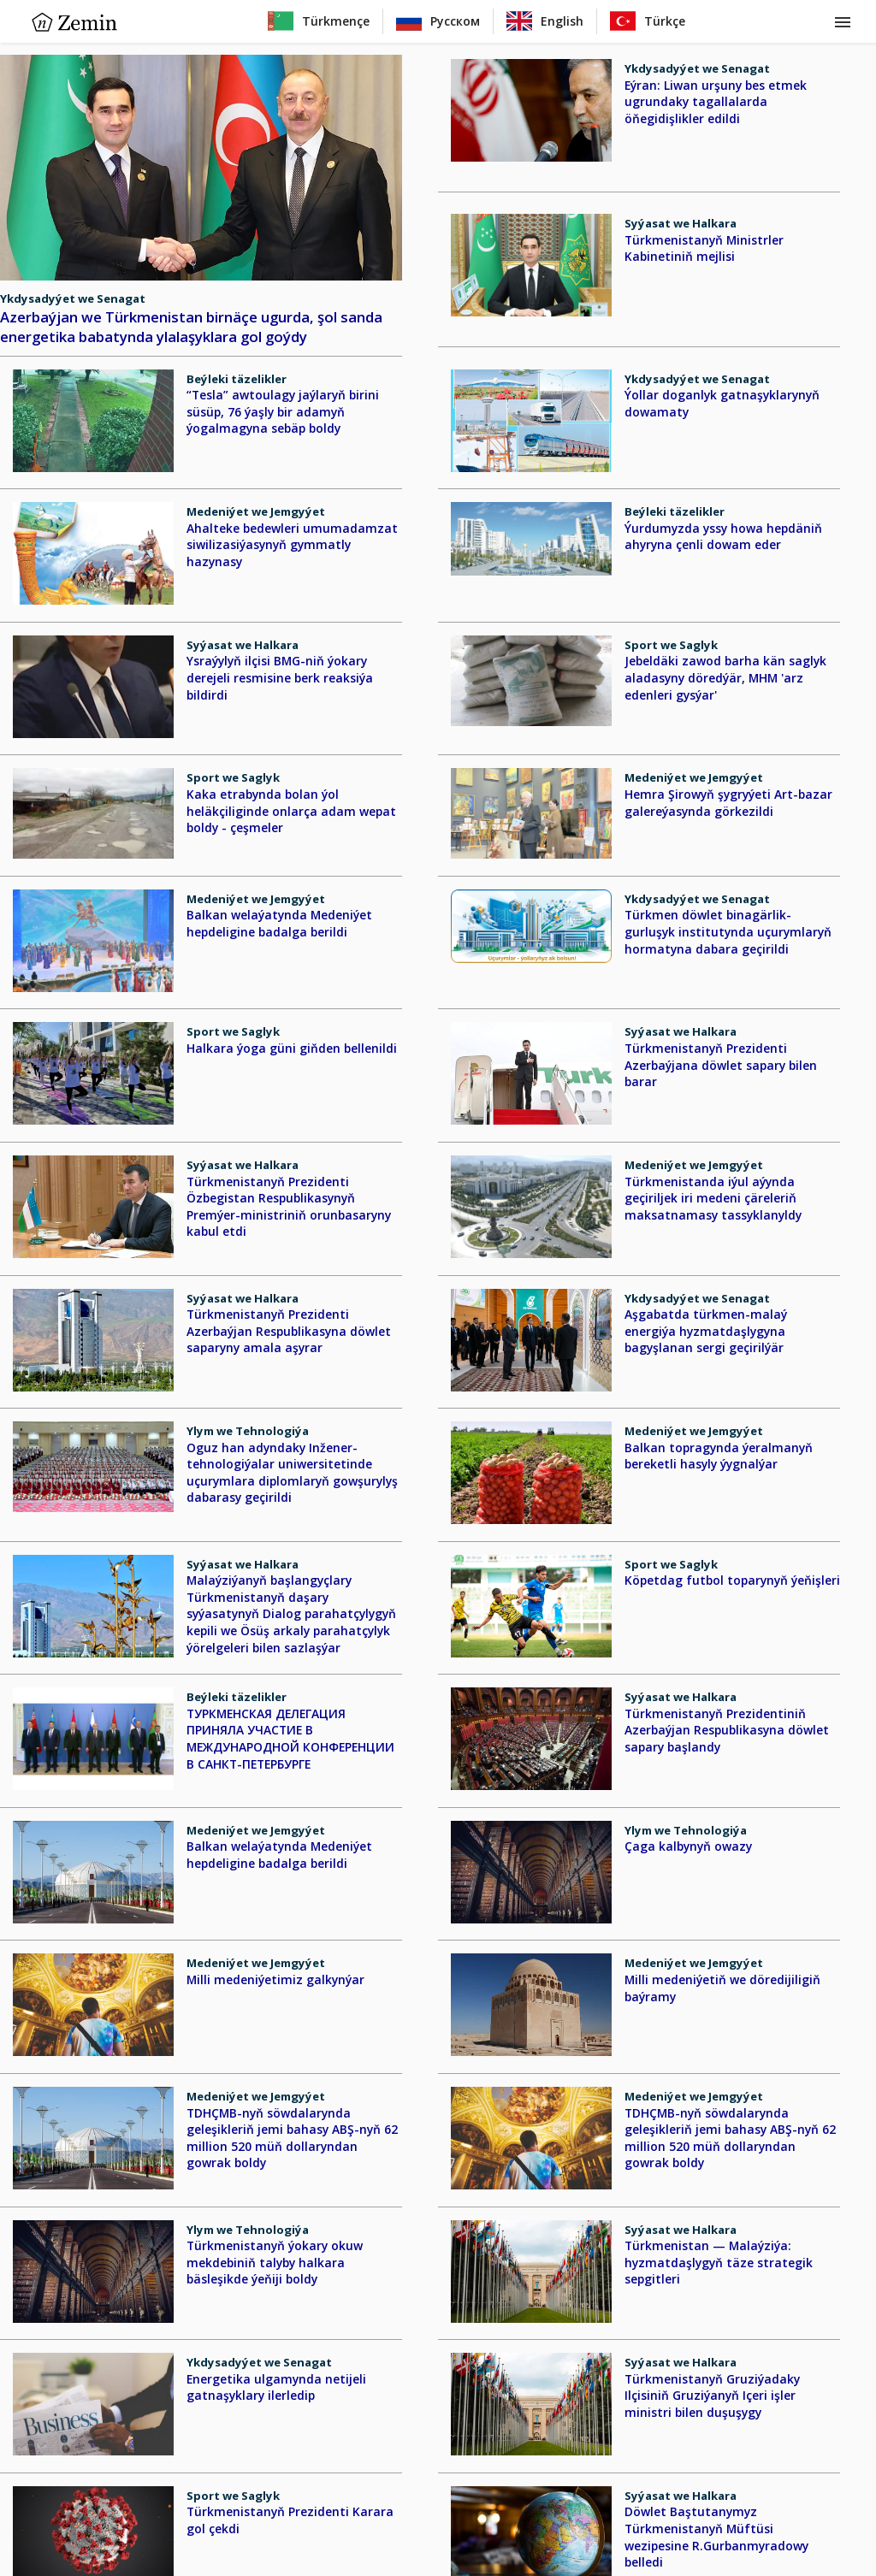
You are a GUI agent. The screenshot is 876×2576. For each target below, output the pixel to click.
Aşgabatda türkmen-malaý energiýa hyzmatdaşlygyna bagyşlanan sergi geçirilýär (705, 1331)
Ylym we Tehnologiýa (247, 1431)
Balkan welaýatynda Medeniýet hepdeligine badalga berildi (279, 923)
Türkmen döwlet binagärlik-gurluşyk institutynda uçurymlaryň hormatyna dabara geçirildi (728, 931)
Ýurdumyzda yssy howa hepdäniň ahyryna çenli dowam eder (723, 536)
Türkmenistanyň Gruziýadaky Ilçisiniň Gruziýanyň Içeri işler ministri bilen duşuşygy (712, 2395)
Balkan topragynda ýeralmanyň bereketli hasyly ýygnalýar (718, 1456)
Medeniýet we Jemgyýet (255, 511)
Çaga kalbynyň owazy (688, 1846)
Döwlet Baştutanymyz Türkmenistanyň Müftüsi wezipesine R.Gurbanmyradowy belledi (716, 2536)
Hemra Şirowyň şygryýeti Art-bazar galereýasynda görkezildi (728, 802)
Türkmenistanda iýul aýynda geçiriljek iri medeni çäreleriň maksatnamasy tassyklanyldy (713, 1198)
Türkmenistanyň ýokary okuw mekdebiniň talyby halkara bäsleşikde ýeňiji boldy (274, 2262)
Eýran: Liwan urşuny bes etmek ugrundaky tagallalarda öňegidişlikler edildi (715, 102)
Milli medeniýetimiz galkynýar (275, 1979)
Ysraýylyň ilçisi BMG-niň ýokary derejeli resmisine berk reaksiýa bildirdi (279, 677)
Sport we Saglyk (671, 645)
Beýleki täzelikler (236, 379)
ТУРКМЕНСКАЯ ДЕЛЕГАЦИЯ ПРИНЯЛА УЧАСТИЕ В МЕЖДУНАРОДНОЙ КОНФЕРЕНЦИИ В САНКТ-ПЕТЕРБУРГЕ (290, 1738)
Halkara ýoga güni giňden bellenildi (291, 1048)
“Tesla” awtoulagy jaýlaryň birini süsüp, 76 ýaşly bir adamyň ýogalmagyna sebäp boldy (282, 411)
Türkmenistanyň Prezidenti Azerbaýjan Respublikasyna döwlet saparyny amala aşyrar (288, 1331)
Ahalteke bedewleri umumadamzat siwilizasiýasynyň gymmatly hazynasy (292, 545)
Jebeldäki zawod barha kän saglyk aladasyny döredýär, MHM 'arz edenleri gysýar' (725, 677)
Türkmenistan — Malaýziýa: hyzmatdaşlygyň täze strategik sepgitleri (718, 2262)
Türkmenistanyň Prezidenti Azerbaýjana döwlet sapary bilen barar (720, 1065)
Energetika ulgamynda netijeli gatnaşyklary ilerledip (276, 2387)
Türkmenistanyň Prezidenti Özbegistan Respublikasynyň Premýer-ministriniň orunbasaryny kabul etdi (288, 1206)
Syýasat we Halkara (680, 223)
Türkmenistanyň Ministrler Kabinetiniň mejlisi (704, 248)
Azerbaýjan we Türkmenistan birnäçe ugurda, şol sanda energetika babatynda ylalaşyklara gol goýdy (191, 327)
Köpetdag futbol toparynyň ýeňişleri (732, 1580)
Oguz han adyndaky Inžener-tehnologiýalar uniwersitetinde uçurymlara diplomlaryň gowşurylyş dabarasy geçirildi (292, 1472)
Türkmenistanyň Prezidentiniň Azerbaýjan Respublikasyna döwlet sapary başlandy (726, 1730)
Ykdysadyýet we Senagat (72, 298)
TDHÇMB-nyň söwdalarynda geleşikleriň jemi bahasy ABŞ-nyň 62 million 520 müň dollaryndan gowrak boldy (292, 2138)
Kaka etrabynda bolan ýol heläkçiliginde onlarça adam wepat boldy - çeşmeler (291, 811)
